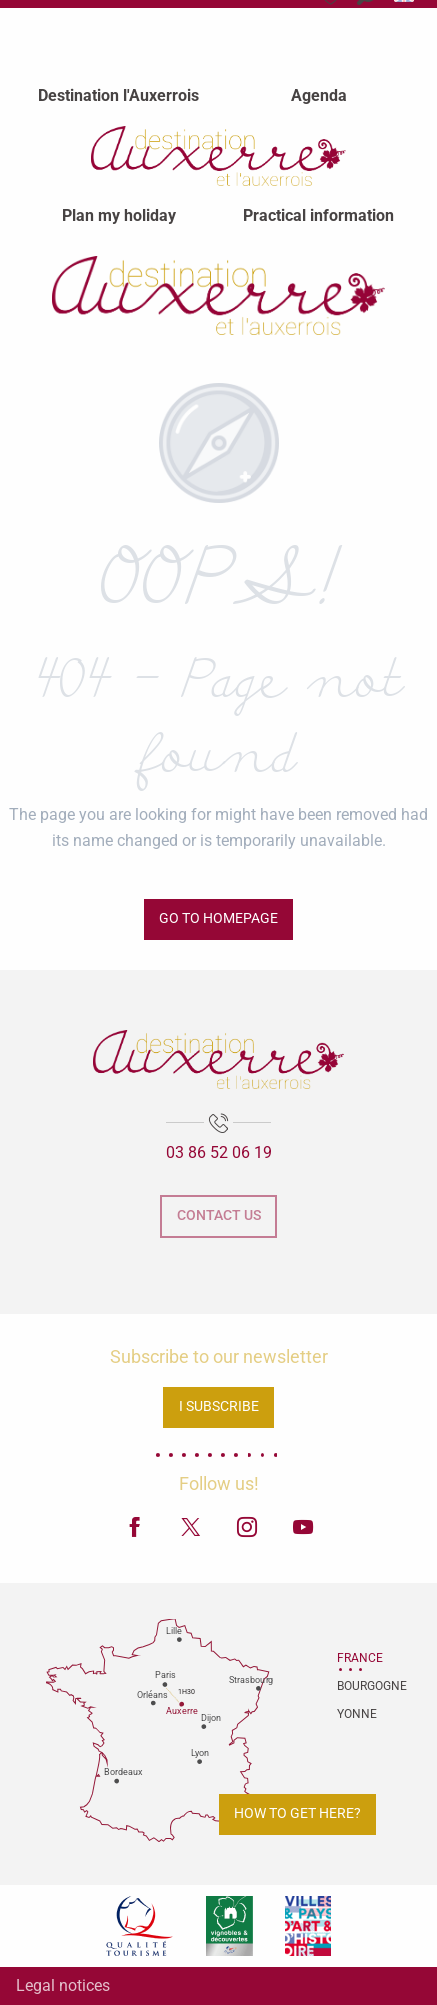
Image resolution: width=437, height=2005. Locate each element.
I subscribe (219, 1406)
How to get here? (297, 1813)
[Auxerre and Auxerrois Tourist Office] (219, 295)
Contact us (219, 1215)
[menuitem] (118, 95)
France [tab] (360, 1658)
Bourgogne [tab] (362, 1686)
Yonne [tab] (357, 1714)
